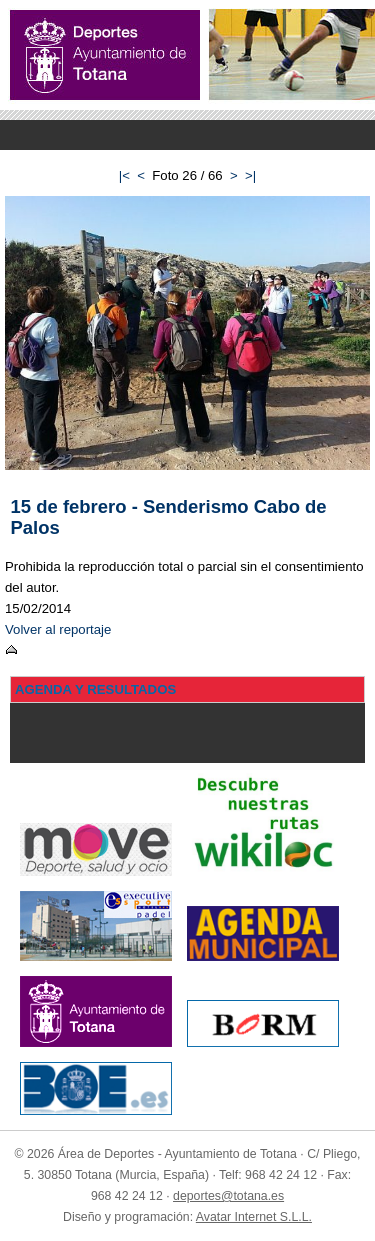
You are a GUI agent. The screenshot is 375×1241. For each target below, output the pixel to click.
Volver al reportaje (58, 629)
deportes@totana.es (228, 1196)
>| (250, 175)
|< (124, 175)
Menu (187, 135)
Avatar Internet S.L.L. (254, 1217)
